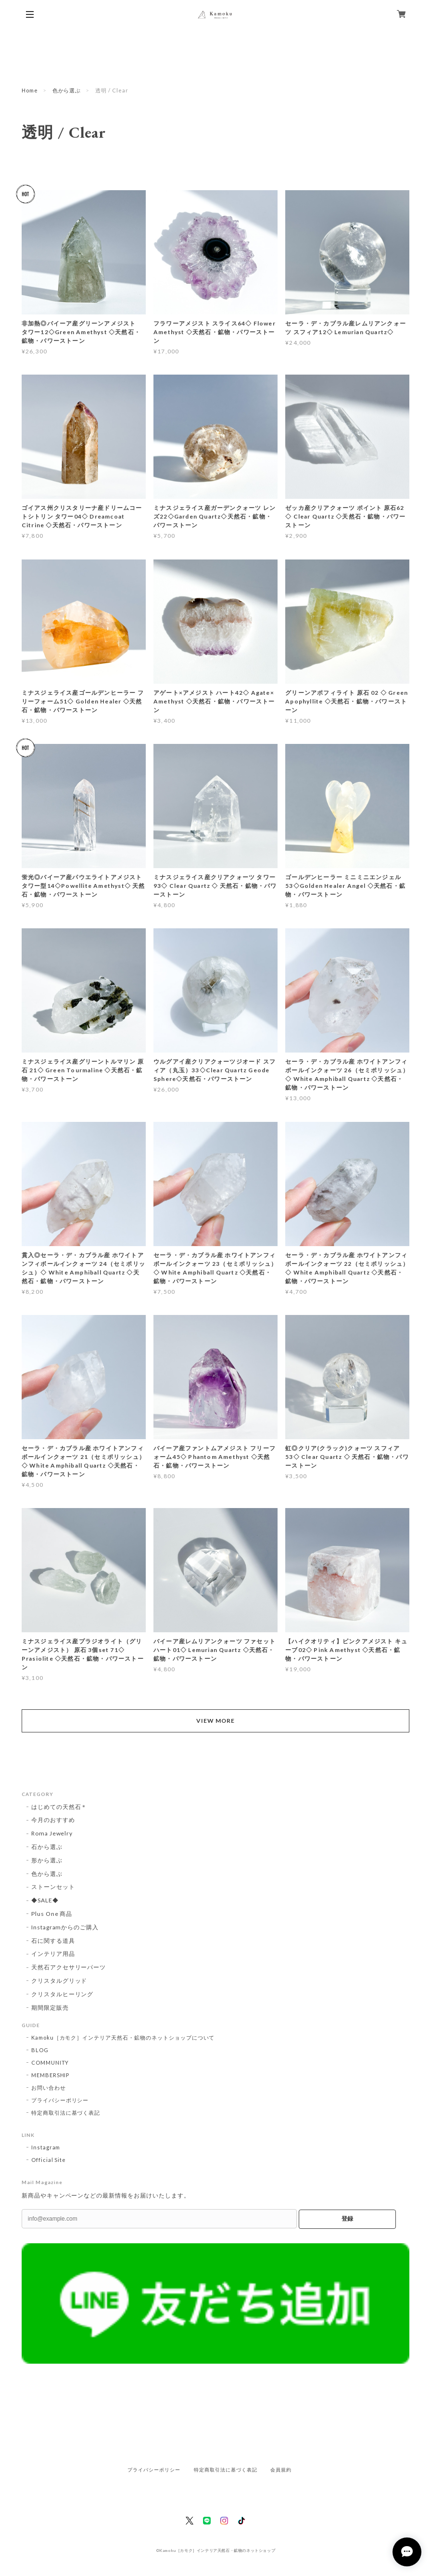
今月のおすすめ (53, 1819)
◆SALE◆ (45, 1900)
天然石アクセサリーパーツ (68, 1967)
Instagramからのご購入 (65, 1927)
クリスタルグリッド (59, 1980)
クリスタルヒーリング (62, 1994)
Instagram (46, 2147)
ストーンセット (53, 1886)
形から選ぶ (47, 1860)
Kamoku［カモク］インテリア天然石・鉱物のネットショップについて (123, 2037)
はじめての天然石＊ (59, 1806)
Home (30, 90)
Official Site (48, 2160)
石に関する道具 (53, 1940)
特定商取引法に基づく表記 (66, 2112)
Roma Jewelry (52, 1833)
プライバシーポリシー (60, 2100)
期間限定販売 (50, 2007)
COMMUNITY (50, 2062)
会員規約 (281, 2469)
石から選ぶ (47, 1846)
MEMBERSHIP (50, 2075)
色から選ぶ (66, 90)
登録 (347, 2218)
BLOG (40, 2050)
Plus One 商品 (52, 1913)
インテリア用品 (53, 1953)
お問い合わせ (48, 2087)
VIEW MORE (215, 1720)
